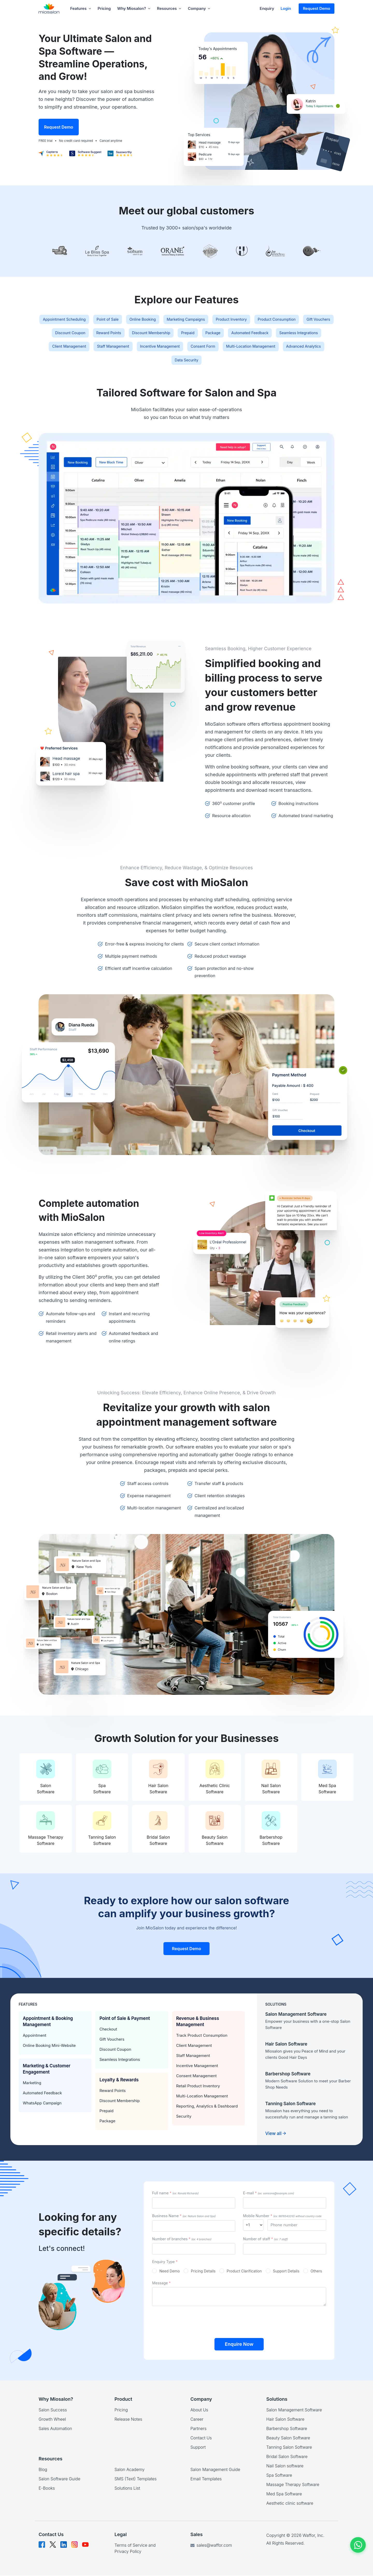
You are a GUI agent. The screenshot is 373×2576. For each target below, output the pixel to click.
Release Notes (128, 2419)
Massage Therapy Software (292, 2485)
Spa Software (279, 2475)
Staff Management (285, 348)
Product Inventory (288, 319)
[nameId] (193, 2203)
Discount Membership (266, 334)
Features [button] (80, 8)
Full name (175, 2194)
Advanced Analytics (251, 362)
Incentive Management (83, 362)
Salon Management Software (294, 2410)
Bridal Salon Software (286, 2457)
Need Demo (169, 2272)
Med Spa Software (284, 2494)
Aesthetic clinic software (289, 2503)
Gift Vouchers (126, 334)
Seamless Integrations (178, 348)
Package (77, 348)
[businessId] (193, 2226)
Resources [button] (169, 8)
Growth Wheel (52, 2419)
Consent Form (134, 362)
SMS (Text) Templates (135, 2479)
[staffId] (284, 2249)
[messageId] (239, 2297)
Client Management (234, 348)
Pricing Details (203, 2272)
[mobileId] (253, 2225)
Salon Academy (129, 2470)
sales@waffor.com (211, 2545)
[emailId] (284, 2203)
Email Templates (206, 2479)
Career (196, 2419)
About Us (199, 2410)
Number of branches (181, 2239)
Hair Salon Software (285, 2419)
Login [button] (286, 8)
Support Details (286, 2272)
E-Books (47, 2488)
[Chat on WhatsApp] (358, 2545)
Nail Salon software (285, 2466)
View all (275, 2134)
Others (316, 2272)
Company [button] (199, 8)
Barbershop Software (286, 2429)
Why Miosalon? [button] (134, 8)
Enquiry (267, 8)
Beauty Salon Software (288, 2438)
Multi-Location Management (190, 362)
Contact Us (201, 2438)
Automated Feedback (122, 348)
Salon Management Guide (215, 2470)
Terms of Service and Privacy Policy (135, 2548)
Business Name (184, 2216)
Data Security (298, 362)
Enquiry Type (164, 2262)
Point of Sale (142, 319)
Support (198, 2447)
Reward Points (216, 334)
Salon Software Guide (59, 2479)
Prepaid (309, 334)
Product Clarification (244, 2272)
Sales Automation (55, 2429)
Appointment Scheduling (91, 319)
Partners (198, 2429)
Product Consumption (77, 334)
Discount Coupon (171, 334)
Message (161, 2283)
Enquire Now (239, 2344)
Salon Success (53, 2410)
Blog (43, 2470)
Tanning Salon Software (289, 2447)
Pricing (104, 8)
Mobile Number (282, 2216)
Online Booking (184, 319)
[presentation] (239, 2321)
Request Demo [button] (316, 8)
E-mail (268, 2194)
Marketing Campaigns (234, 319)
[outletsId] (193, 2249)
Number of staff (265, 2239)
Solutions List (127, 2488)
